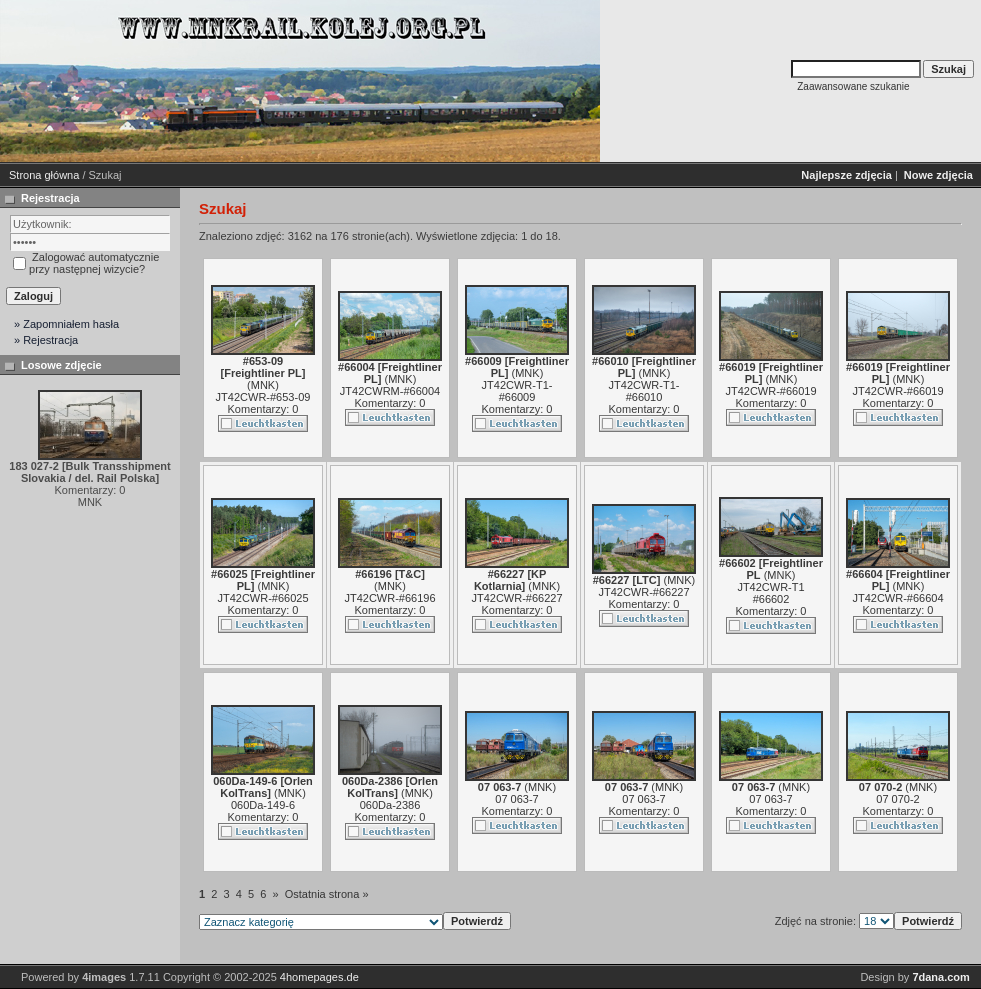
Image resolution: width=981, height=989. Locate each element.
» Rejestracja (46, 340)
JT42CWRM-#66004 (390, 391)
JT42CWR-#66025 (262, 598)
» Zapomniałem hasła (66, 324)
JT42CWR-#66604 (897, 598)
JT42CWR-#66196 (389, 598)
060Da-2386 (390, 805)
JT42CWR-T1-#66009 (517, 391)
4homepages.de (319, 977)
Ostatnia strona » (327, 894)
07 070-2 (897, 799)
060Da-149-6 (263, 805)
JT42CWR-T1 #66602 (770, 593)
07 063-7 (516, 799)
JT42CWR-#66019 (770, 391)
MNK (263, 385)
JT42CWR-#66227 (516, 598)
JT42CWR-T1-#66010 (644, 391)
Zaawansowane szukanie (853, 86)
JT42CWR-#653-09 (263, 397)
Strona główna (44, 175)
